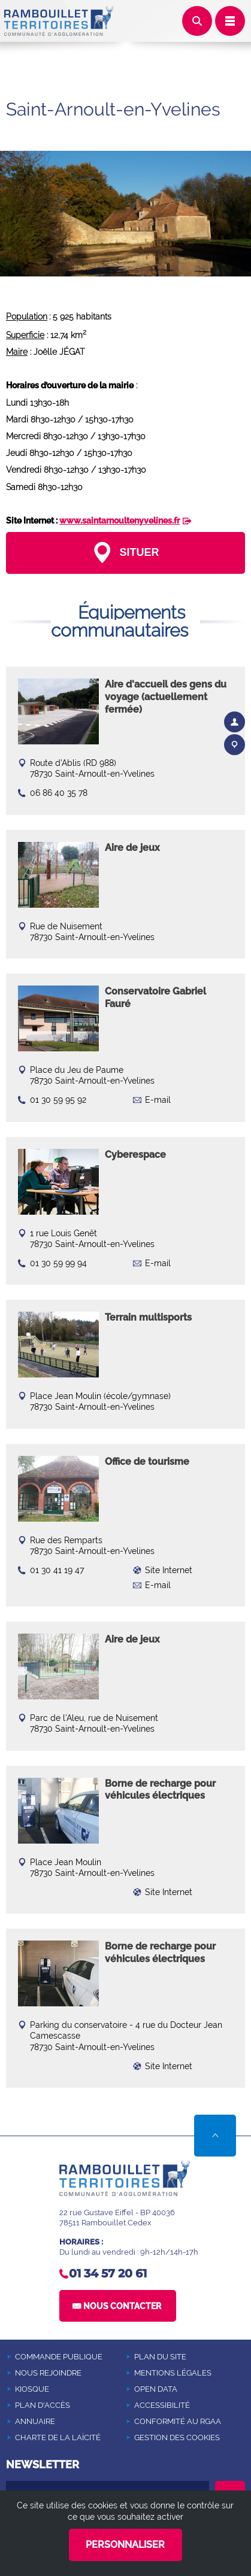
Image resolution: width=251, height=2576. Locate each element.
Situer (137, 552)
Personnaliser (125, 2544)
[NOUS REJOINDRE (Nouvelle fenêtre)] (64, 2373)
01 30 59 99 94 (58, 1263)
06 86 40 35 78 (58, 793)
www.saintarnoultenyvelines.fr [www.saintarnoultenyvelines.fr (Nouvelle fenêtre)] (119, 520)
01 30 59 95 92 (58, 1100)
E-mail (158, 1100)
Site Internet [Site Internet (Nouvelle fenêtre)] (168, 1570)
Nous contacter (122, 2306)
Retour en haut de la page (215, 2136)
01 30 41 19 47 (57, 1570)
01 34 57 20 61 (108, 2273)
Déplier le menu (230, 21)
